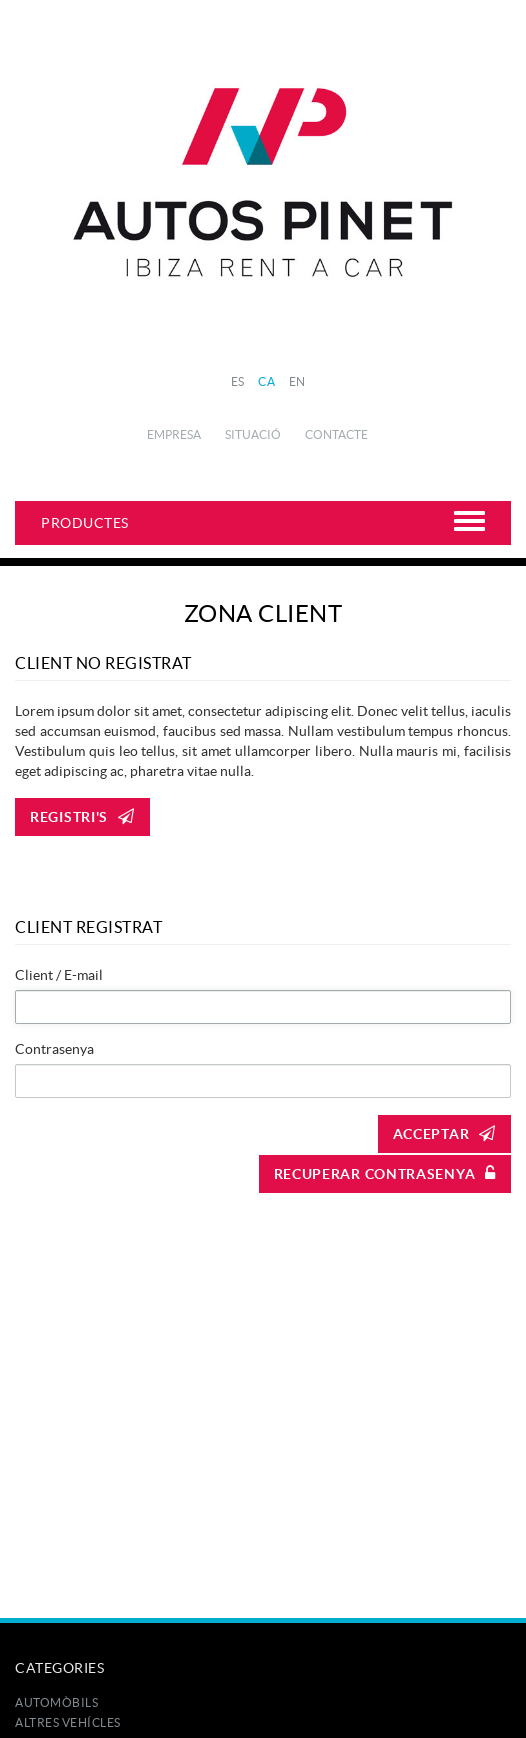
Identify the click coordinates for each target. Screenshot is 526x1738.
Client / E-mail (59, 975)
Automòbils (56, 1702)
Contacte (336, 434)
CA (266, 381)
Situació (253, 434)
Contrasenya (54, 1049)
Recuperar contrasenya (385, 1174)
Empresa (174, 434)
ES (238, 381)
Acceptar (444, 1134)
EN (297, 381)
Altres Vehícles (68, 1722)
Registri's (82, 817)
